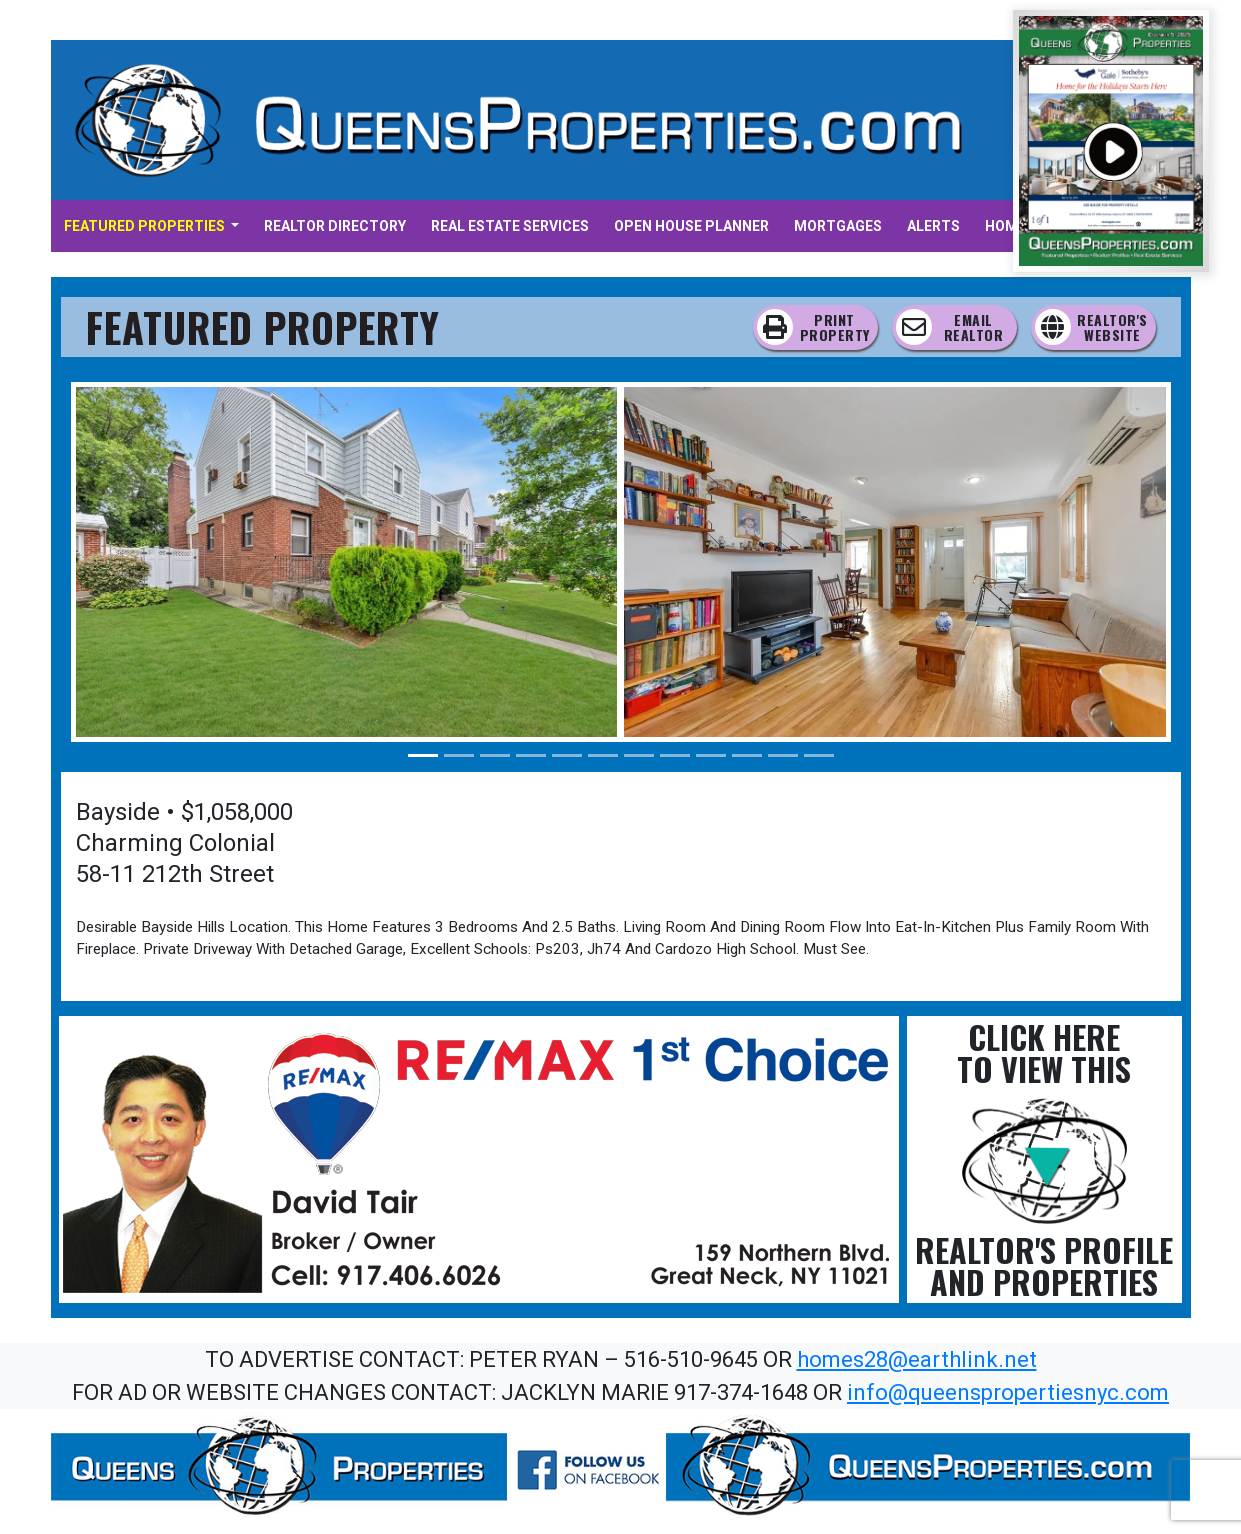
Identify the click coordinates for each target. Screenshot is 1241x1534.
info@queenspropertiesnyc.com (1008, 1392)
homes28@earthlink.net (917, 1359)
